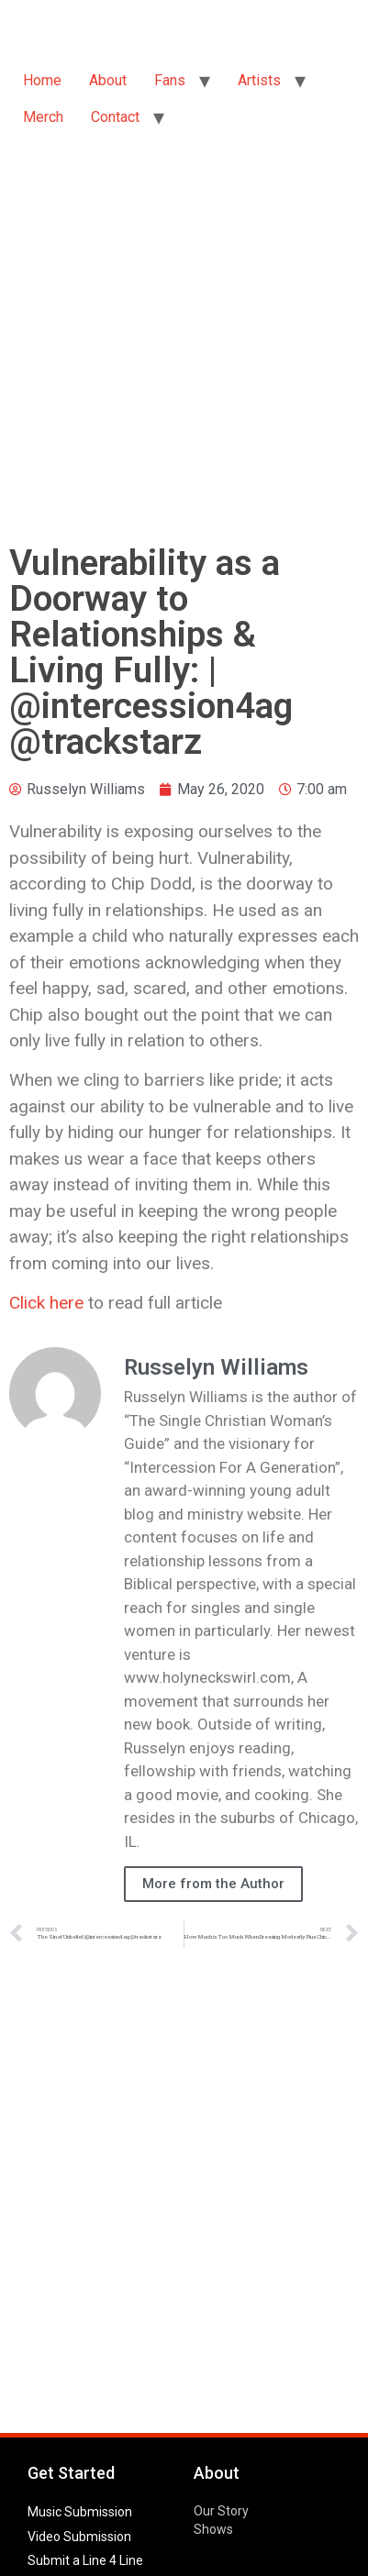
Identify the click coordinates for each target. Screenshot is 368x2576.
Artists (259, 80)
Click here (46, 1302)
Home (42, 80)
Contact (115, 117)
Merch (43, 117)
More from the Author (213, 1883)
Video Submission (79, 2536)
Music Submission (80, 2511)
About (108, 80)
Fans (169, 80)
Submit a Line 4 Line (85, 2560)
